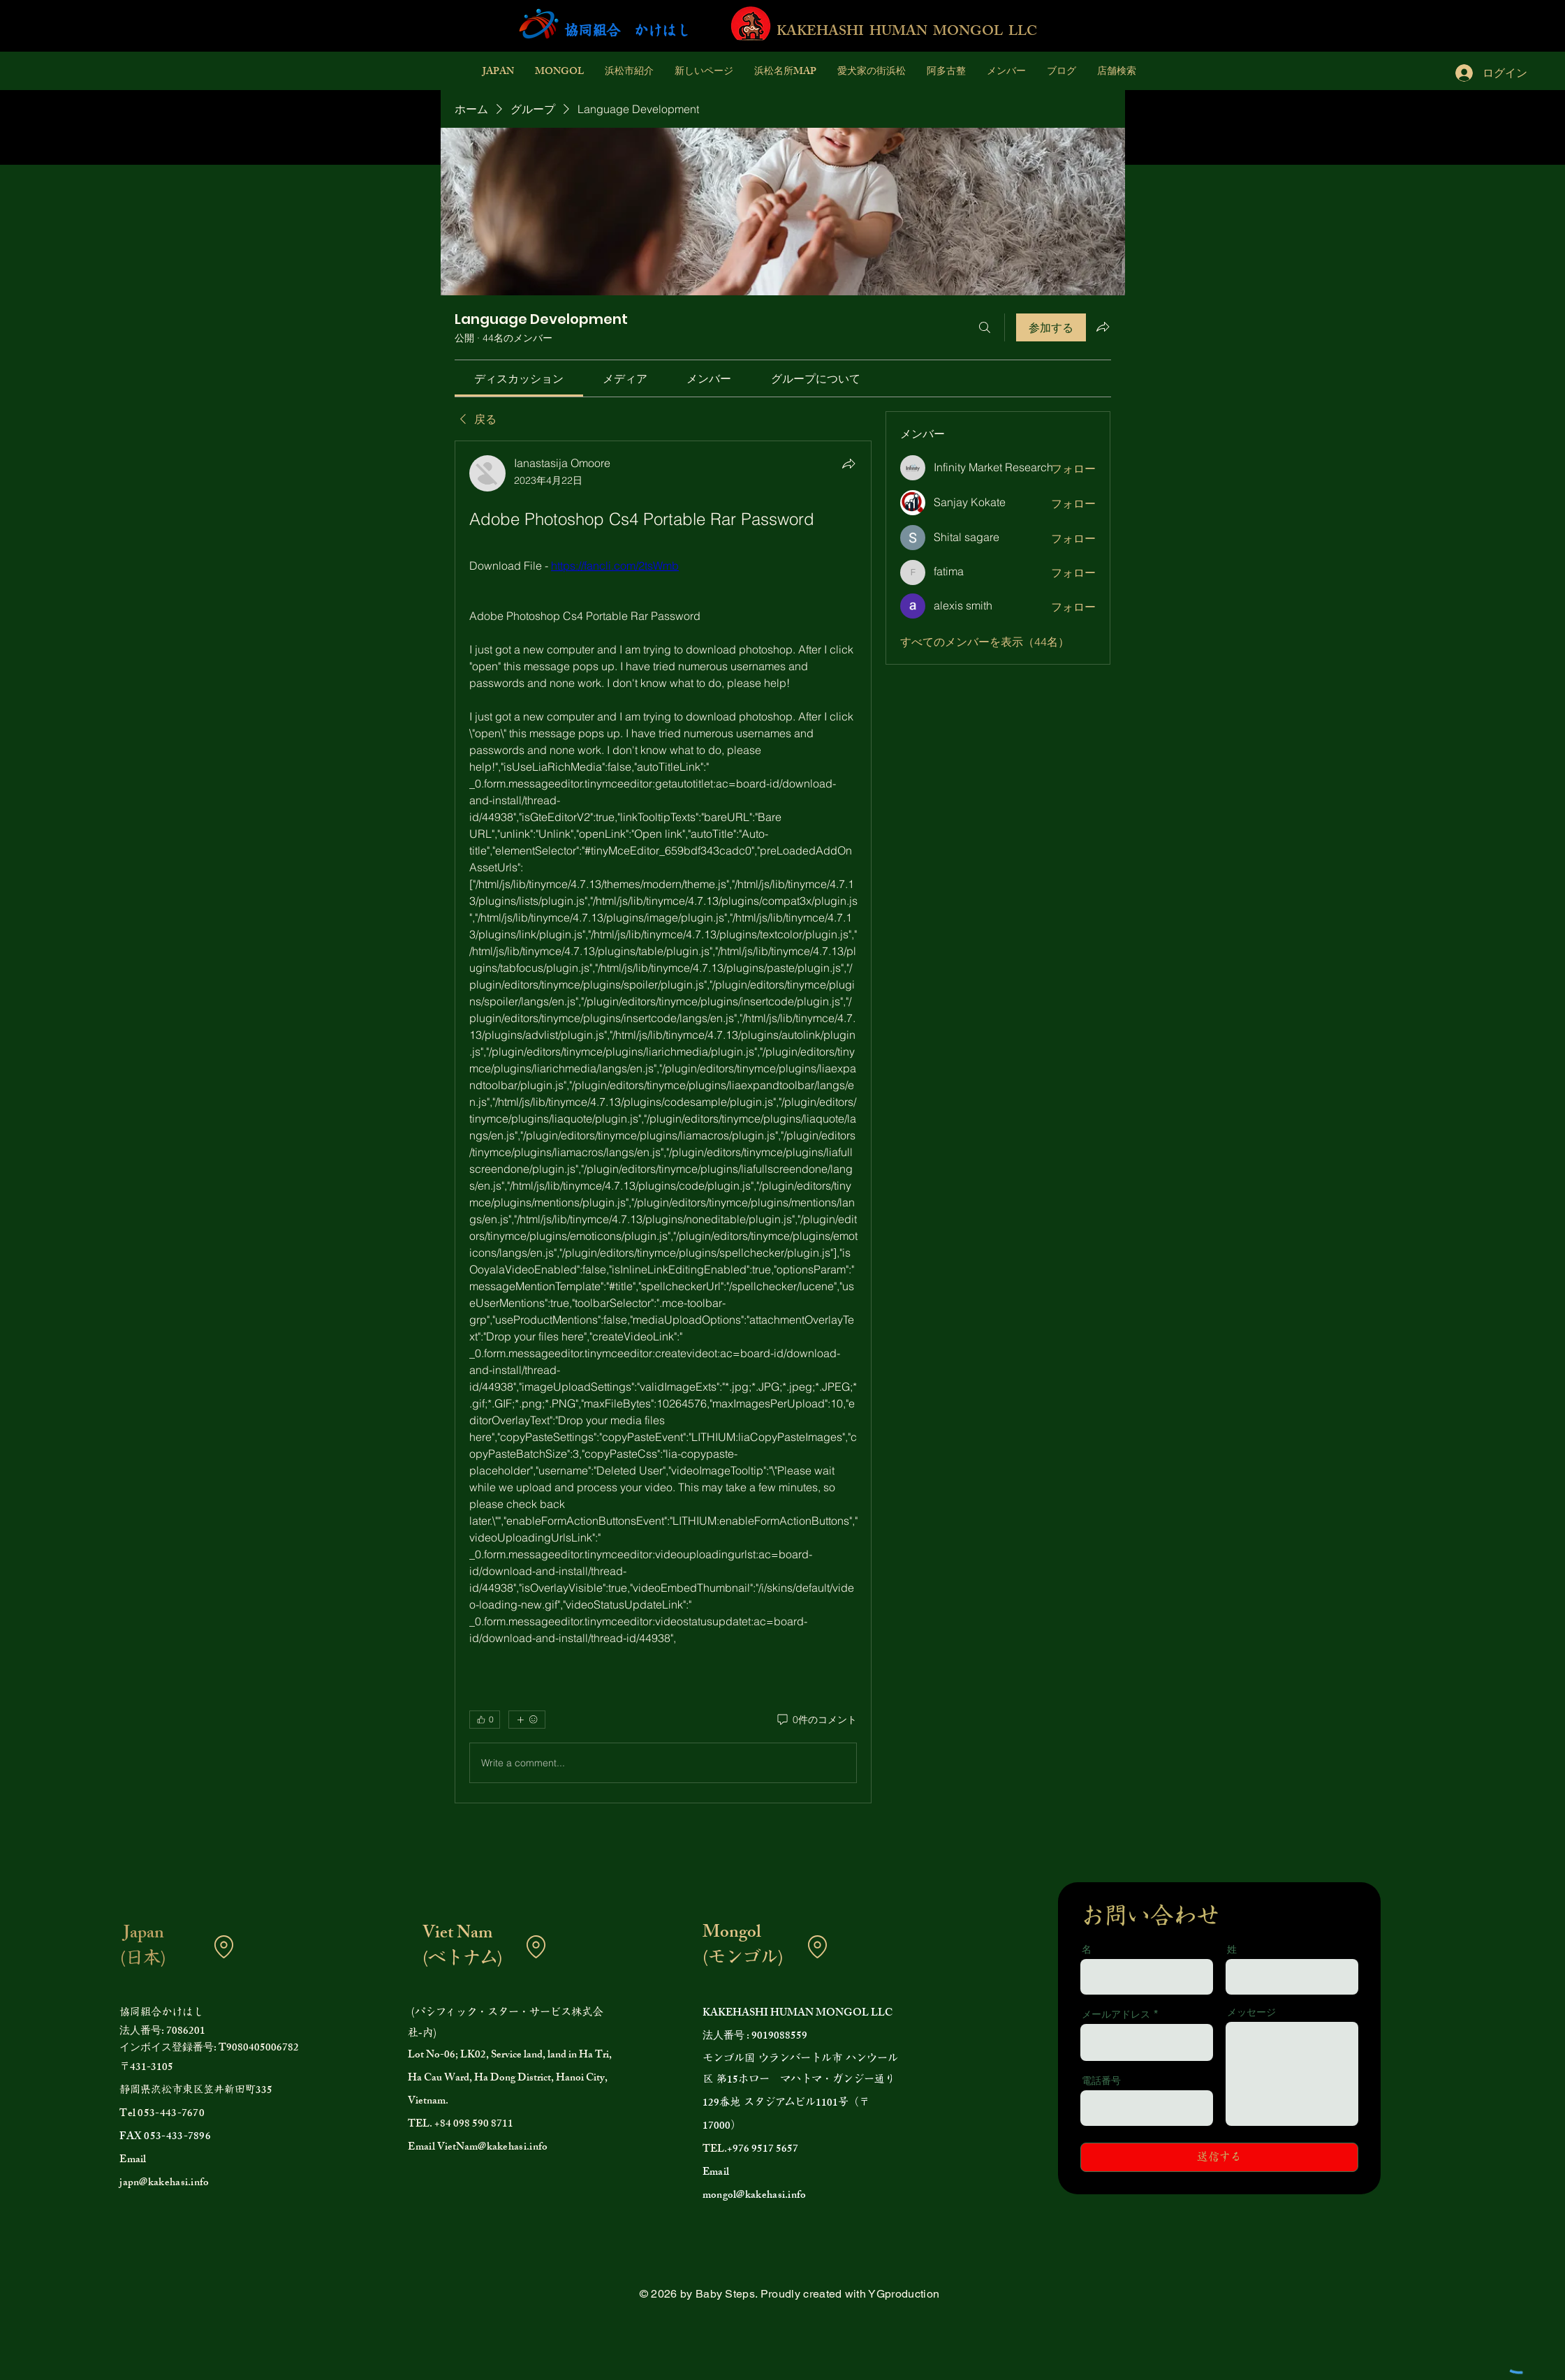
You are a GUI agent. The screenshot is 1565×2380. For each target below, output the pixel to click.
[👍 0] (484, 1719)
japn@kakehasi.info (164, 2183)
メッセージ (1251, 2012)
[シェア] (848, 463)
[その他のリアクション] (526, 1719)
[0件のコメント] (816, 1720)
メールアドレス (1116, 2014)
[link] (519, 378)
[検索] (984, 327)
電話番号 (1101, 2080)
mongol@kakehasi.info (755, 2196)
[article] (663, 1122)
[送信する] (1219, 2157)
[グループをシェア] (1102, 326)
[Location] (223, 1946)
